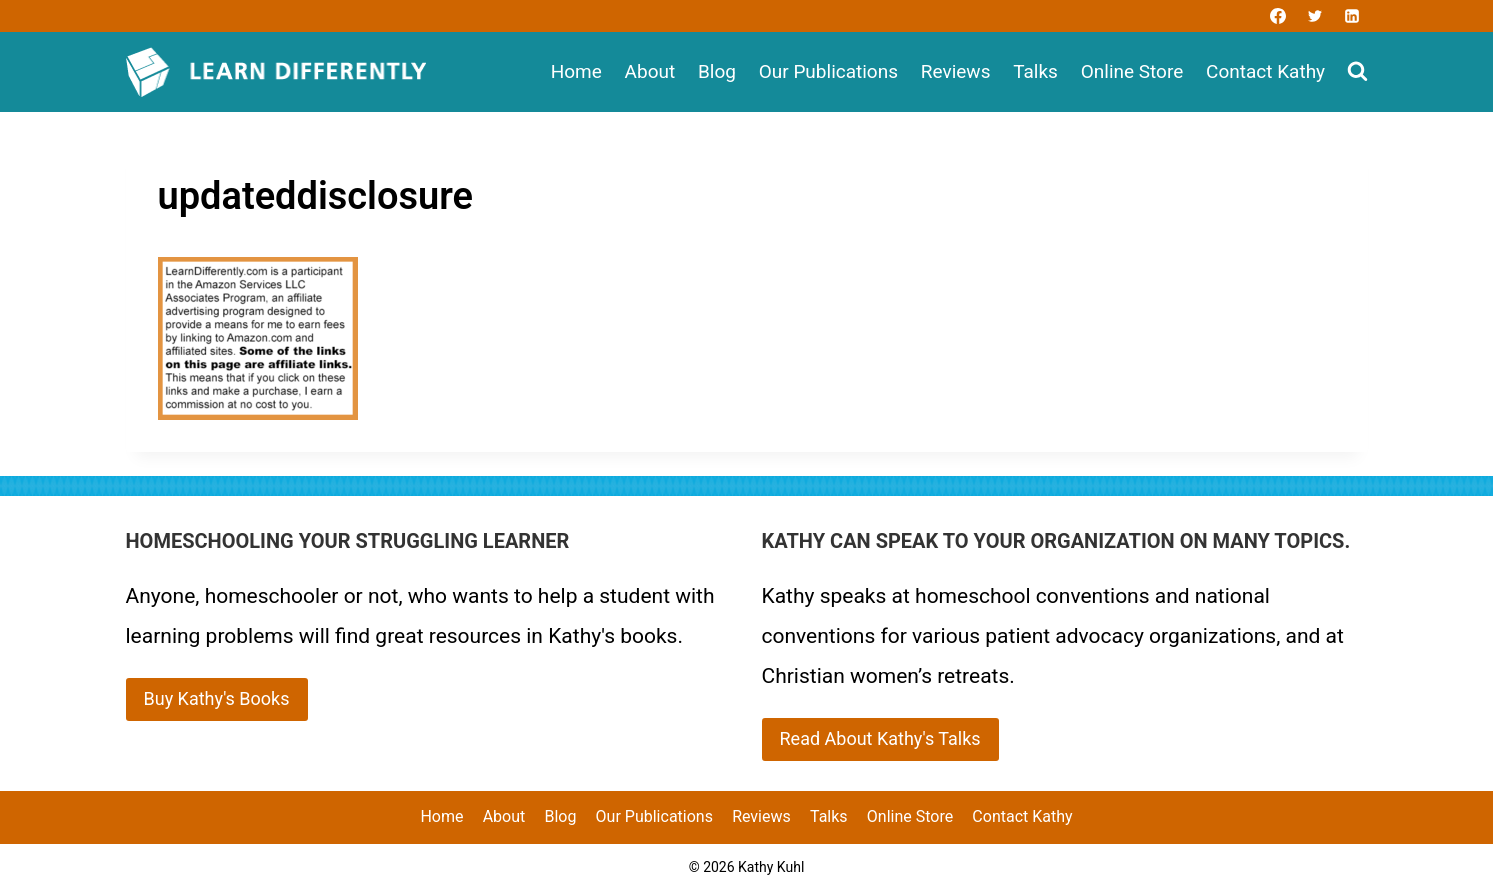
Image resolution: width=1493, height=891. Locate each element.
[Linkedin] (1352, 16)
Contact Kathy (1265, 71)
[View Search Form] (1357, 72)
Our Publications (828, 71)
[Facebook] (1278, 16)
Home (576, 71)
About (650, 71)
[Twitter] (1315, 16)
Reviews (956, 71)
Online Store (1132, 71)
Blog (717, 71)
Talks (1035, 71)
